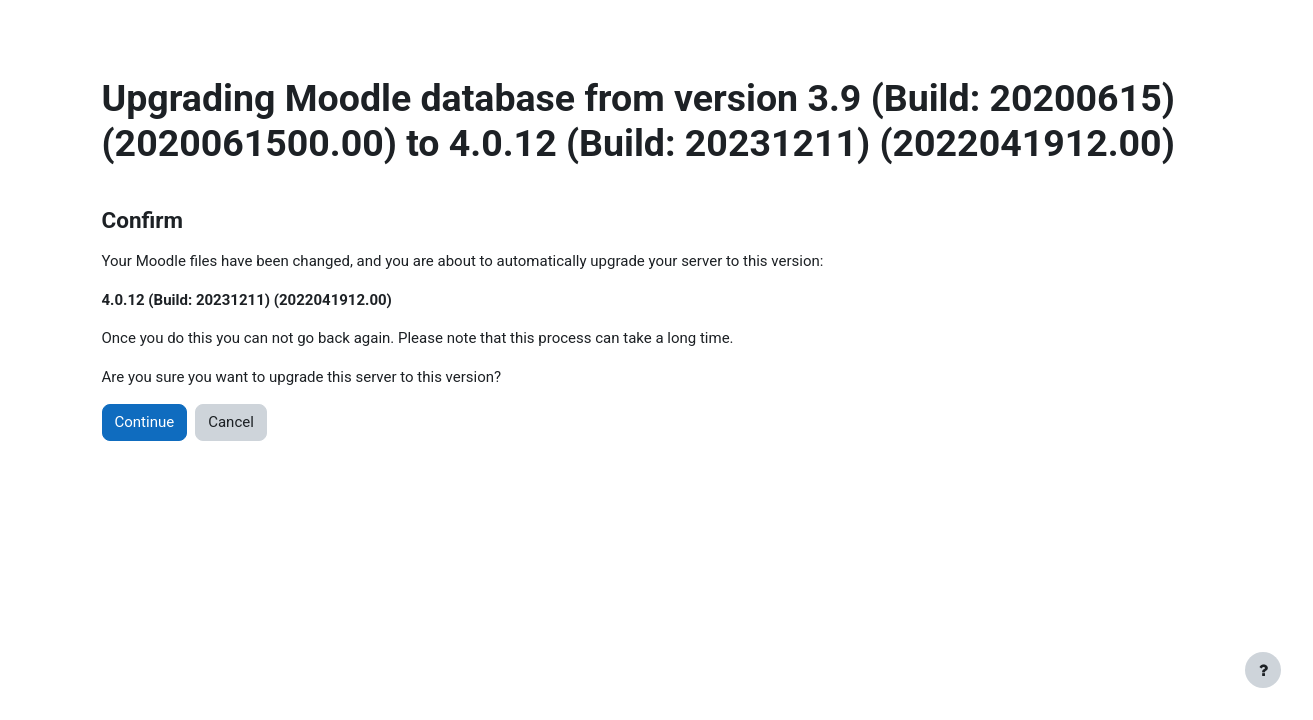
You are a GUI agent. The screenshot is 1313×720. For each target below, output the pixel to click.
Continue (145, 422)
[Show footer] (1263, 670)
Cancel (231, 422)
